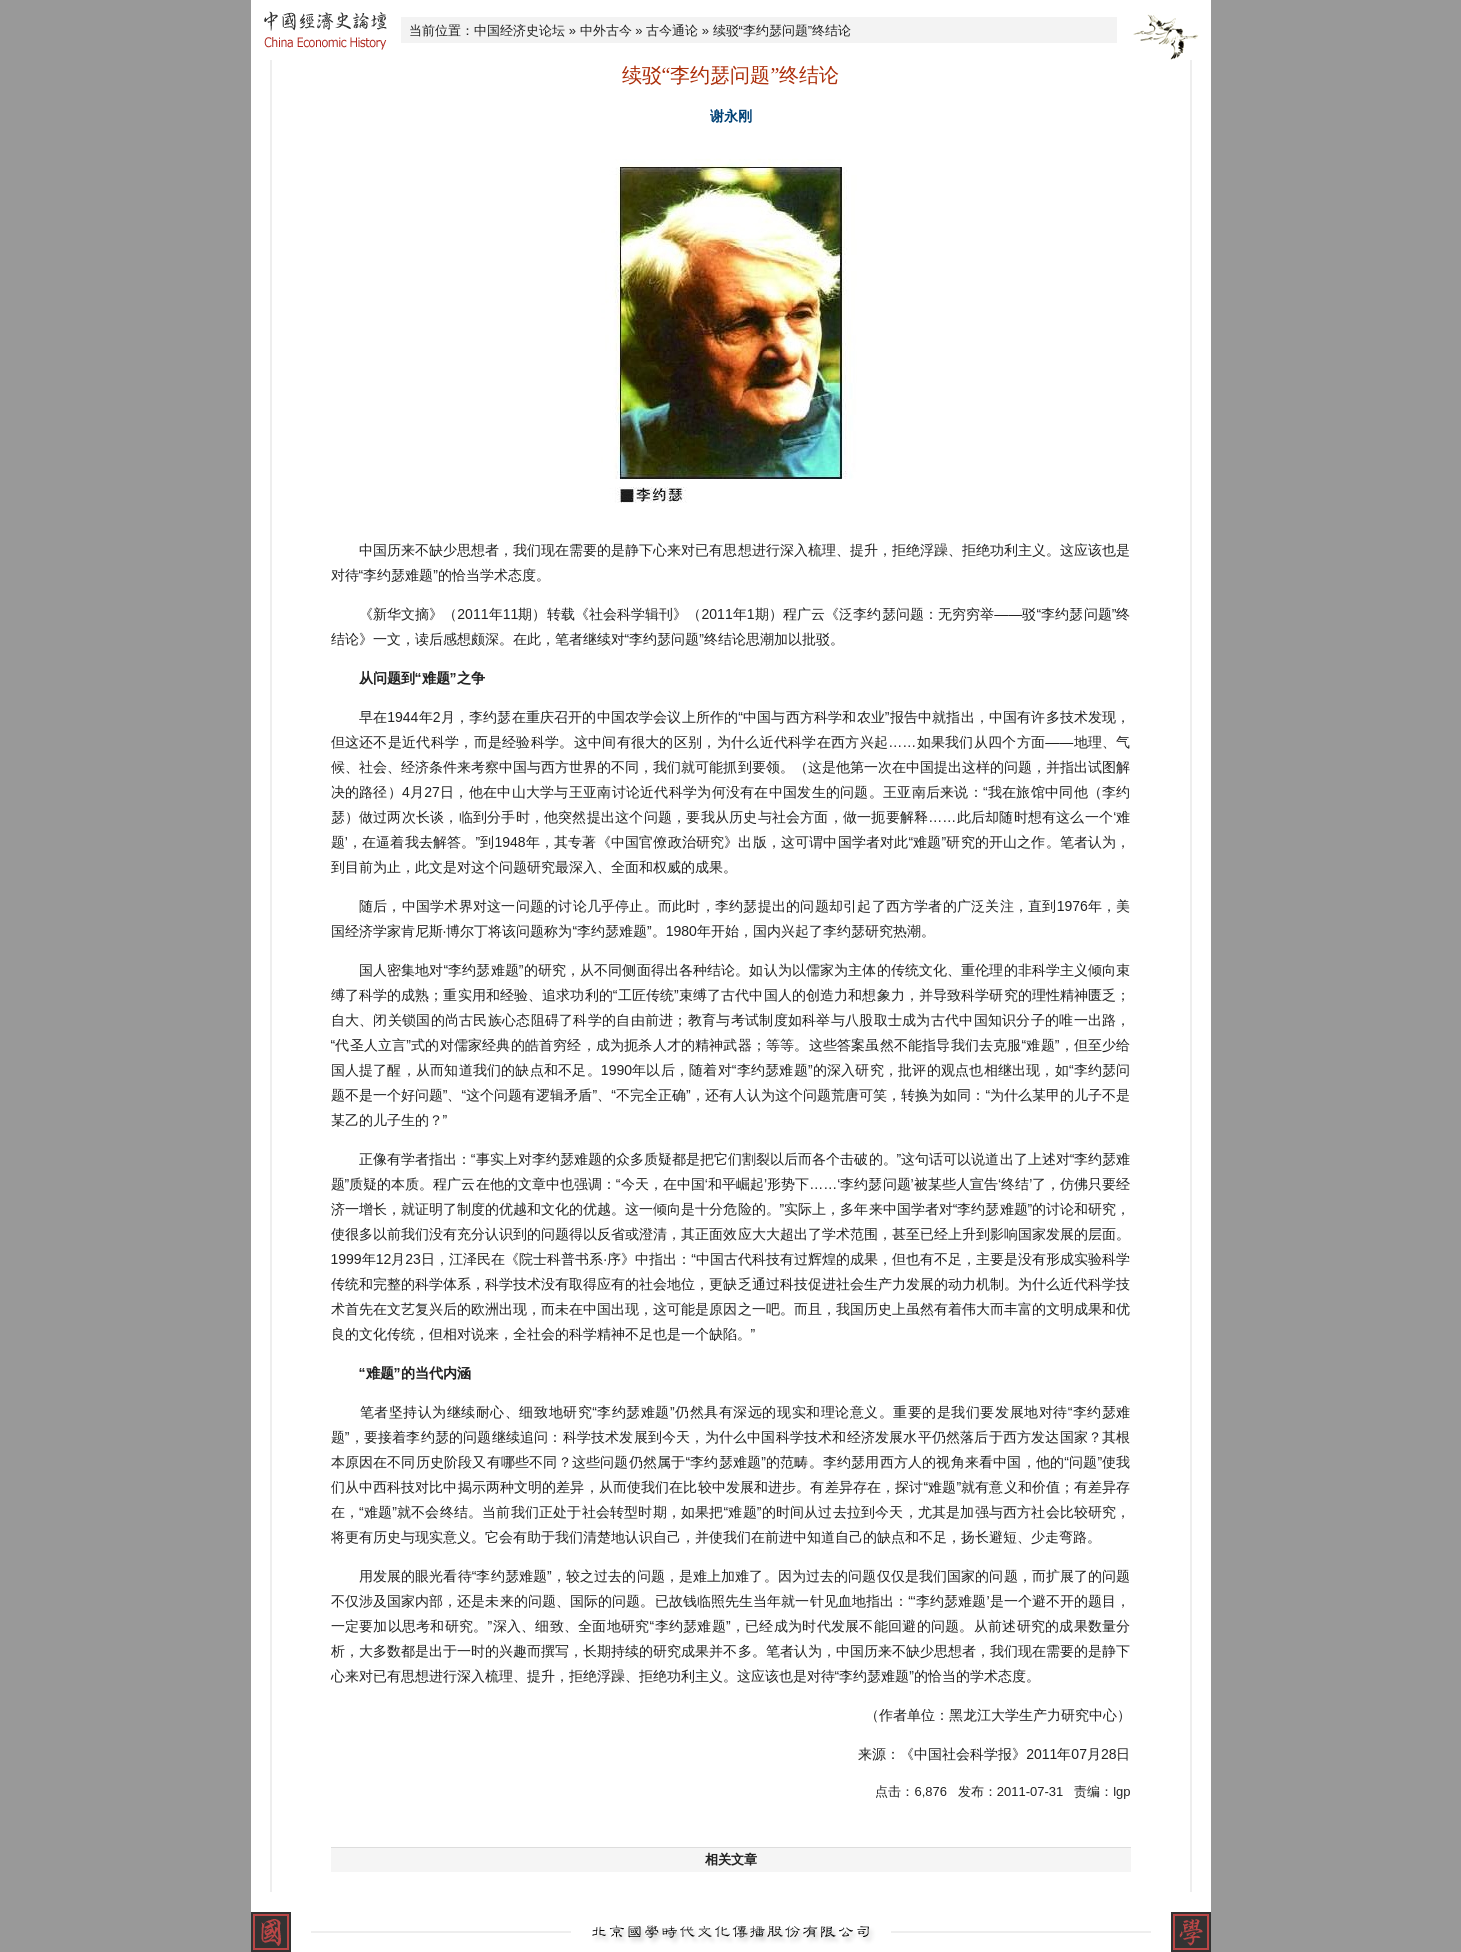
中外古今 (606, 30)
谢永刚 (731, 116)
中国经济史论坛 (519, 30)
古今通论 (672, 30)
